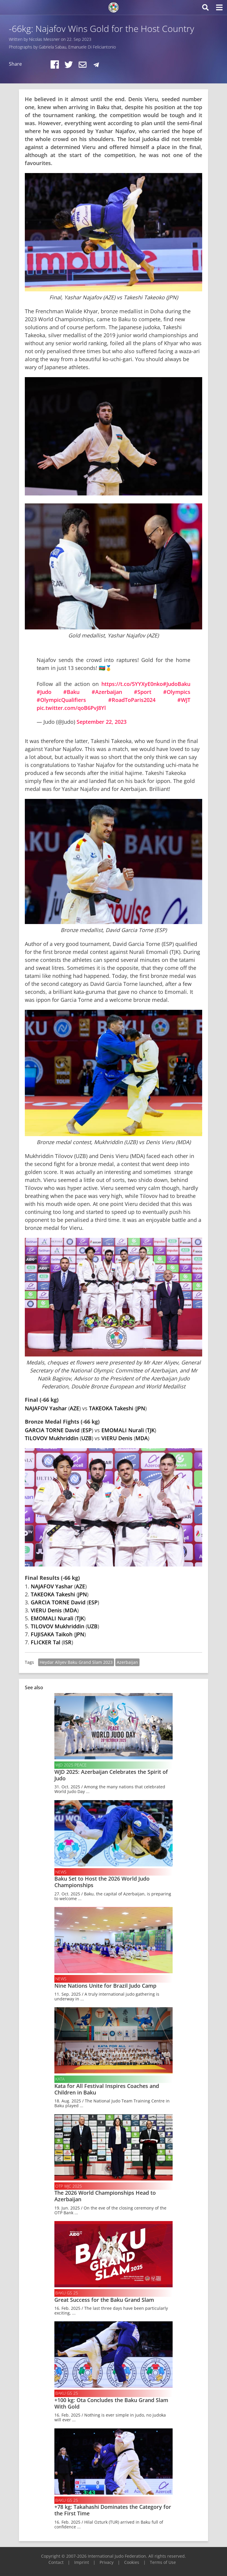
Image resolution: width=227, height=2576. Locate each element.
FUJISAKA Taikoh (51, 1634)
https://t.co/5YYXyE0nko (132, 683)
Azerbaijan (127, 1662)
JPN (140, 1408)
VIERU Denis (116, 1438)
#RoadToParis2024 (131, 699)
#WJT (183, 699)
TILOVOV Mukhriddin (51, 1438)
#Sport (142, 691)
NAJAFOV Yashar (46, 1408)
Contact (56, 2562)
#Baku (71, 691)
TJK (151, 1430)
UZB (86, 1438)
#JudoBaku (176, 683)
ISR (67, 1642)
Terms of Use (163, 2562)
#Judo (44, 691)
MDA (141, 1438)
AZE (74, 1408)
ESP (87, 1430)
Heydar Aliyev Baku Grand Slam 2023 (76, 1662)
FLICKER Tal (45, 1642)
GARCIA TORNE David (52, 1430)
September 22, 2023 (102, 721)
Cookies (131, 2562)
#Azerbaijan (107, 691)
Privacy (107, 2562)
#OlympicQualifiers (61, 699)
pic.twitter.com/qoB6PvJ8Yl (71, 707)
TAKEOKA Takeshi (111, 1408)
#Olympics (176, 691)
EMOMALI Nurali (122, 1430)
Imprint (81, 2562)
